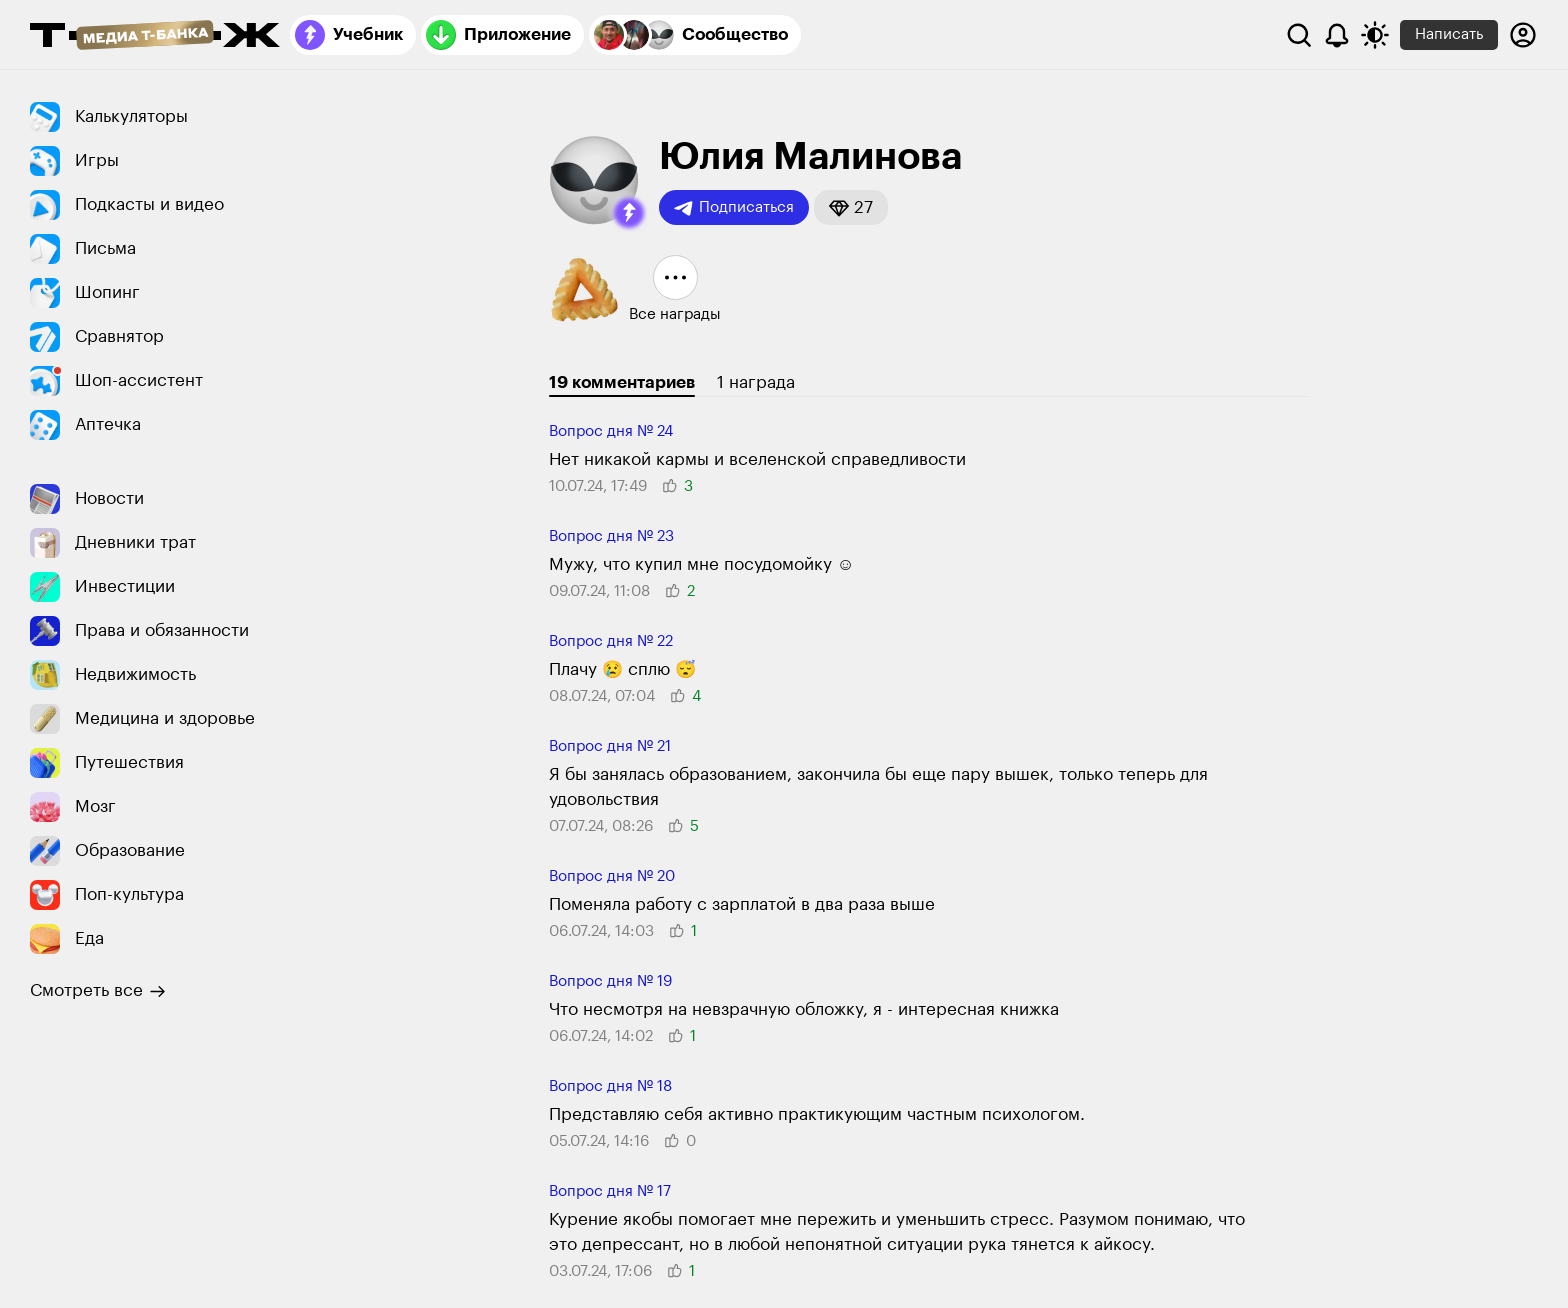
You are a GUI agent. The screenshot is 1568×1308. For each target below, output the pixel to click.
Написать (1449, 34)
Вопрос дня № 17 (610, 1191)
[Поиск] (1299, 35)
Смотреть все (98, 991)
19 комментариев (622, 382)
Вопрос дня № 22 (611, 641)
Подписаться (734, 208)
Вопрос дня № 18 (610, 1086)
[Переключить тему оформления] (1375, 35)
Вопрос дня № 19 (610, 981)
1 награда (756, 382)
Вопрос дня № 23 (611, 536)
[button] (629, 213)
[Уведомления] (1337, 35)
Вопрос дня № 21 (610, 746)
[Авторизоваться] (1523, 35)
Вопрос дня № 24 (611, 431)
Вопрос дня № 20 (612, 876)
